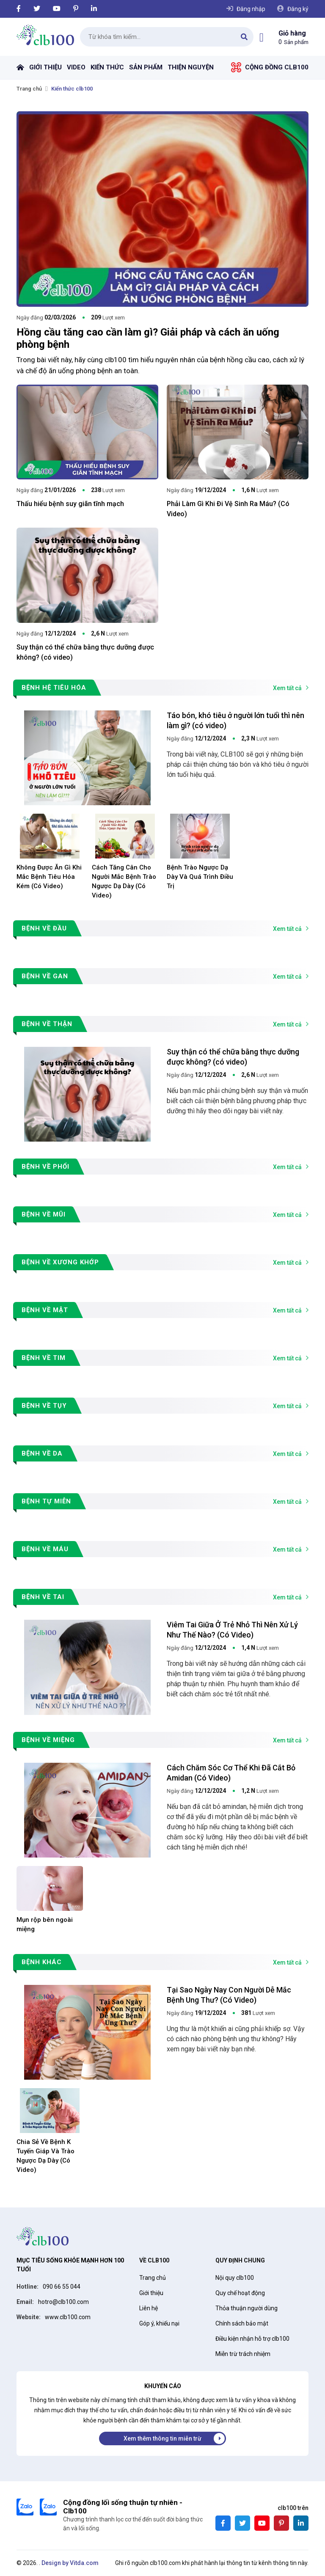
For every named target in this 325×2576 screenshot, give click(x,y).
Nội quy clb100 (234, 2277)
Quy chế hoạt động (240, 2293)
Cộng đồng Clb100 (276, 67)
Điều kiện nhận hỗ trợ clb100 (252, 2338)
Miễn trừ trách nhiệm (242, 2353)
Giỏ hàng (292, 33)
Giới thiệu (45, 67)
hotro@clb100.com (63, 2301)
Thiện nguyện (191, 67)
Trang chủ (20, 67)
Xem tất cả (287, 688)
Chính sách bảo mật (241, 2323)
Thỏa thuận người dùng (246, 2308)
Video (76, 67)
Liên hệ (148, 2308)
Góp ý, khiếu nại (159, 2323)
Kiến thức (107, 67)
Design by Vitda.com (70, 2562)
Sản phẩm (145, 67)
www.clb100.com (68, 2317)
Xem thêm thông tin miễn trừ (162, 2438)
